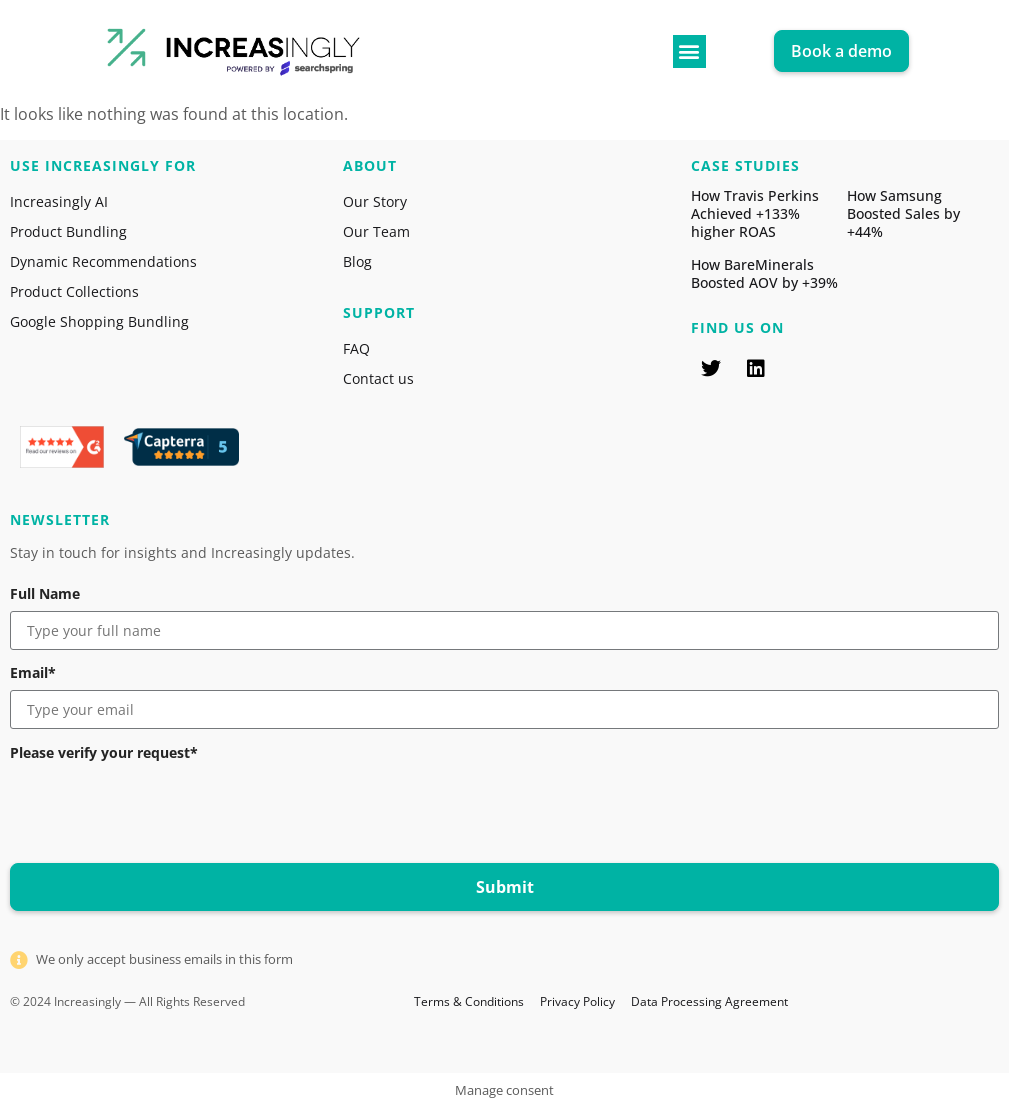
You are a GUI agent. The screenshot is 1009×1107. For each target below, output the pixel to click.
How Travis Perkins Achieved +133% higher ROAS (755, 213)
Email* (33, 673)
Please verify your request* (104, 753)
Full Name (45, 594)
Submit (505, 887)
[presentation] (162, 809)
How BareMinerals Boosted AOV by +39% (764, 273)
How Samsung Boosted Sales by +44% (903, 213)
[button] (689, 51)
